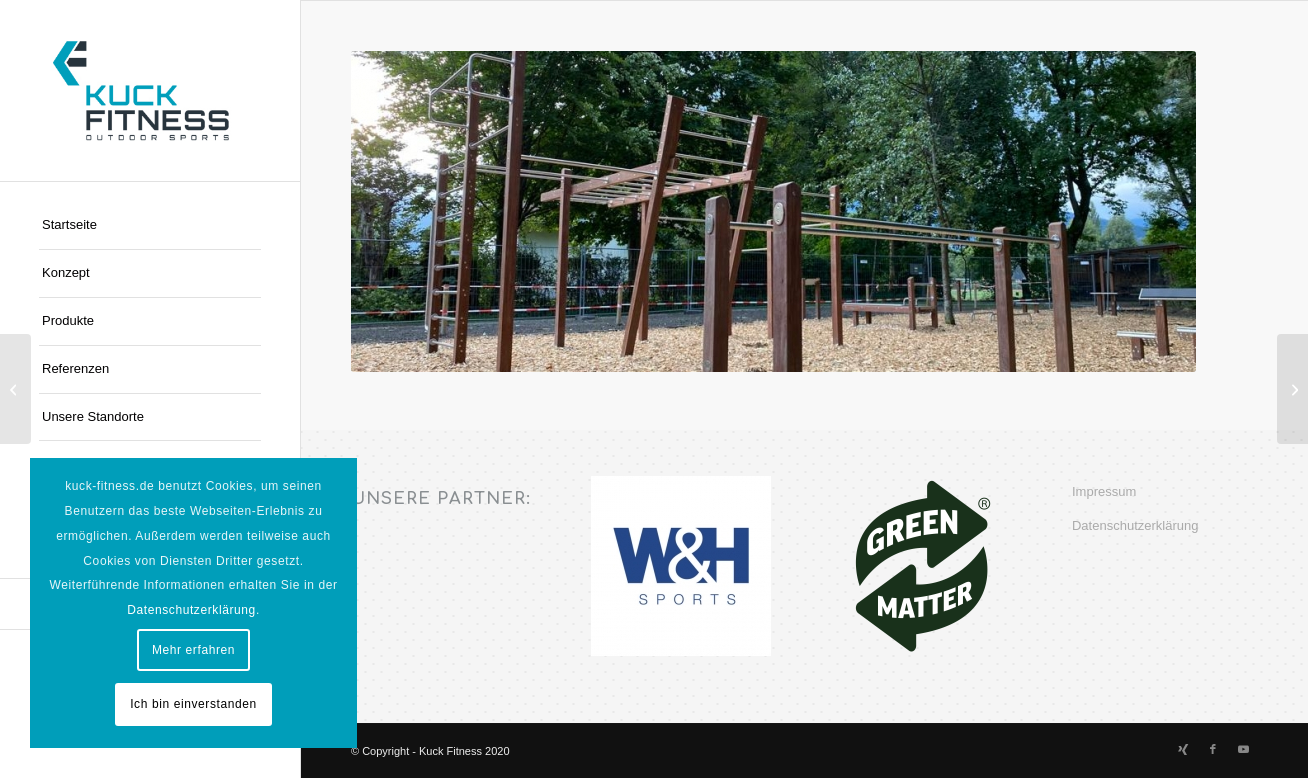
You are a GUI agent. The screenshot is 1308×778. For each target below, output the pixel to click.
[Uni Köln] (15, 389)
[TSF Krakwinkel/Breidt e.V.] (1292, 389)
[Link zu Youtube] (1243, 749)
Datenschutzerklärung (1135, 525)
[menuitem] (150, 226)
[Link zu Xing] (1183, 749)
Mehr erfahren (193, 650)
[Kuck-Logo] (150, 90)
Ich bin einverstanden (193, 704)
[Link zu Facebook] (1213, 749)
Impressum (1104, 491)
